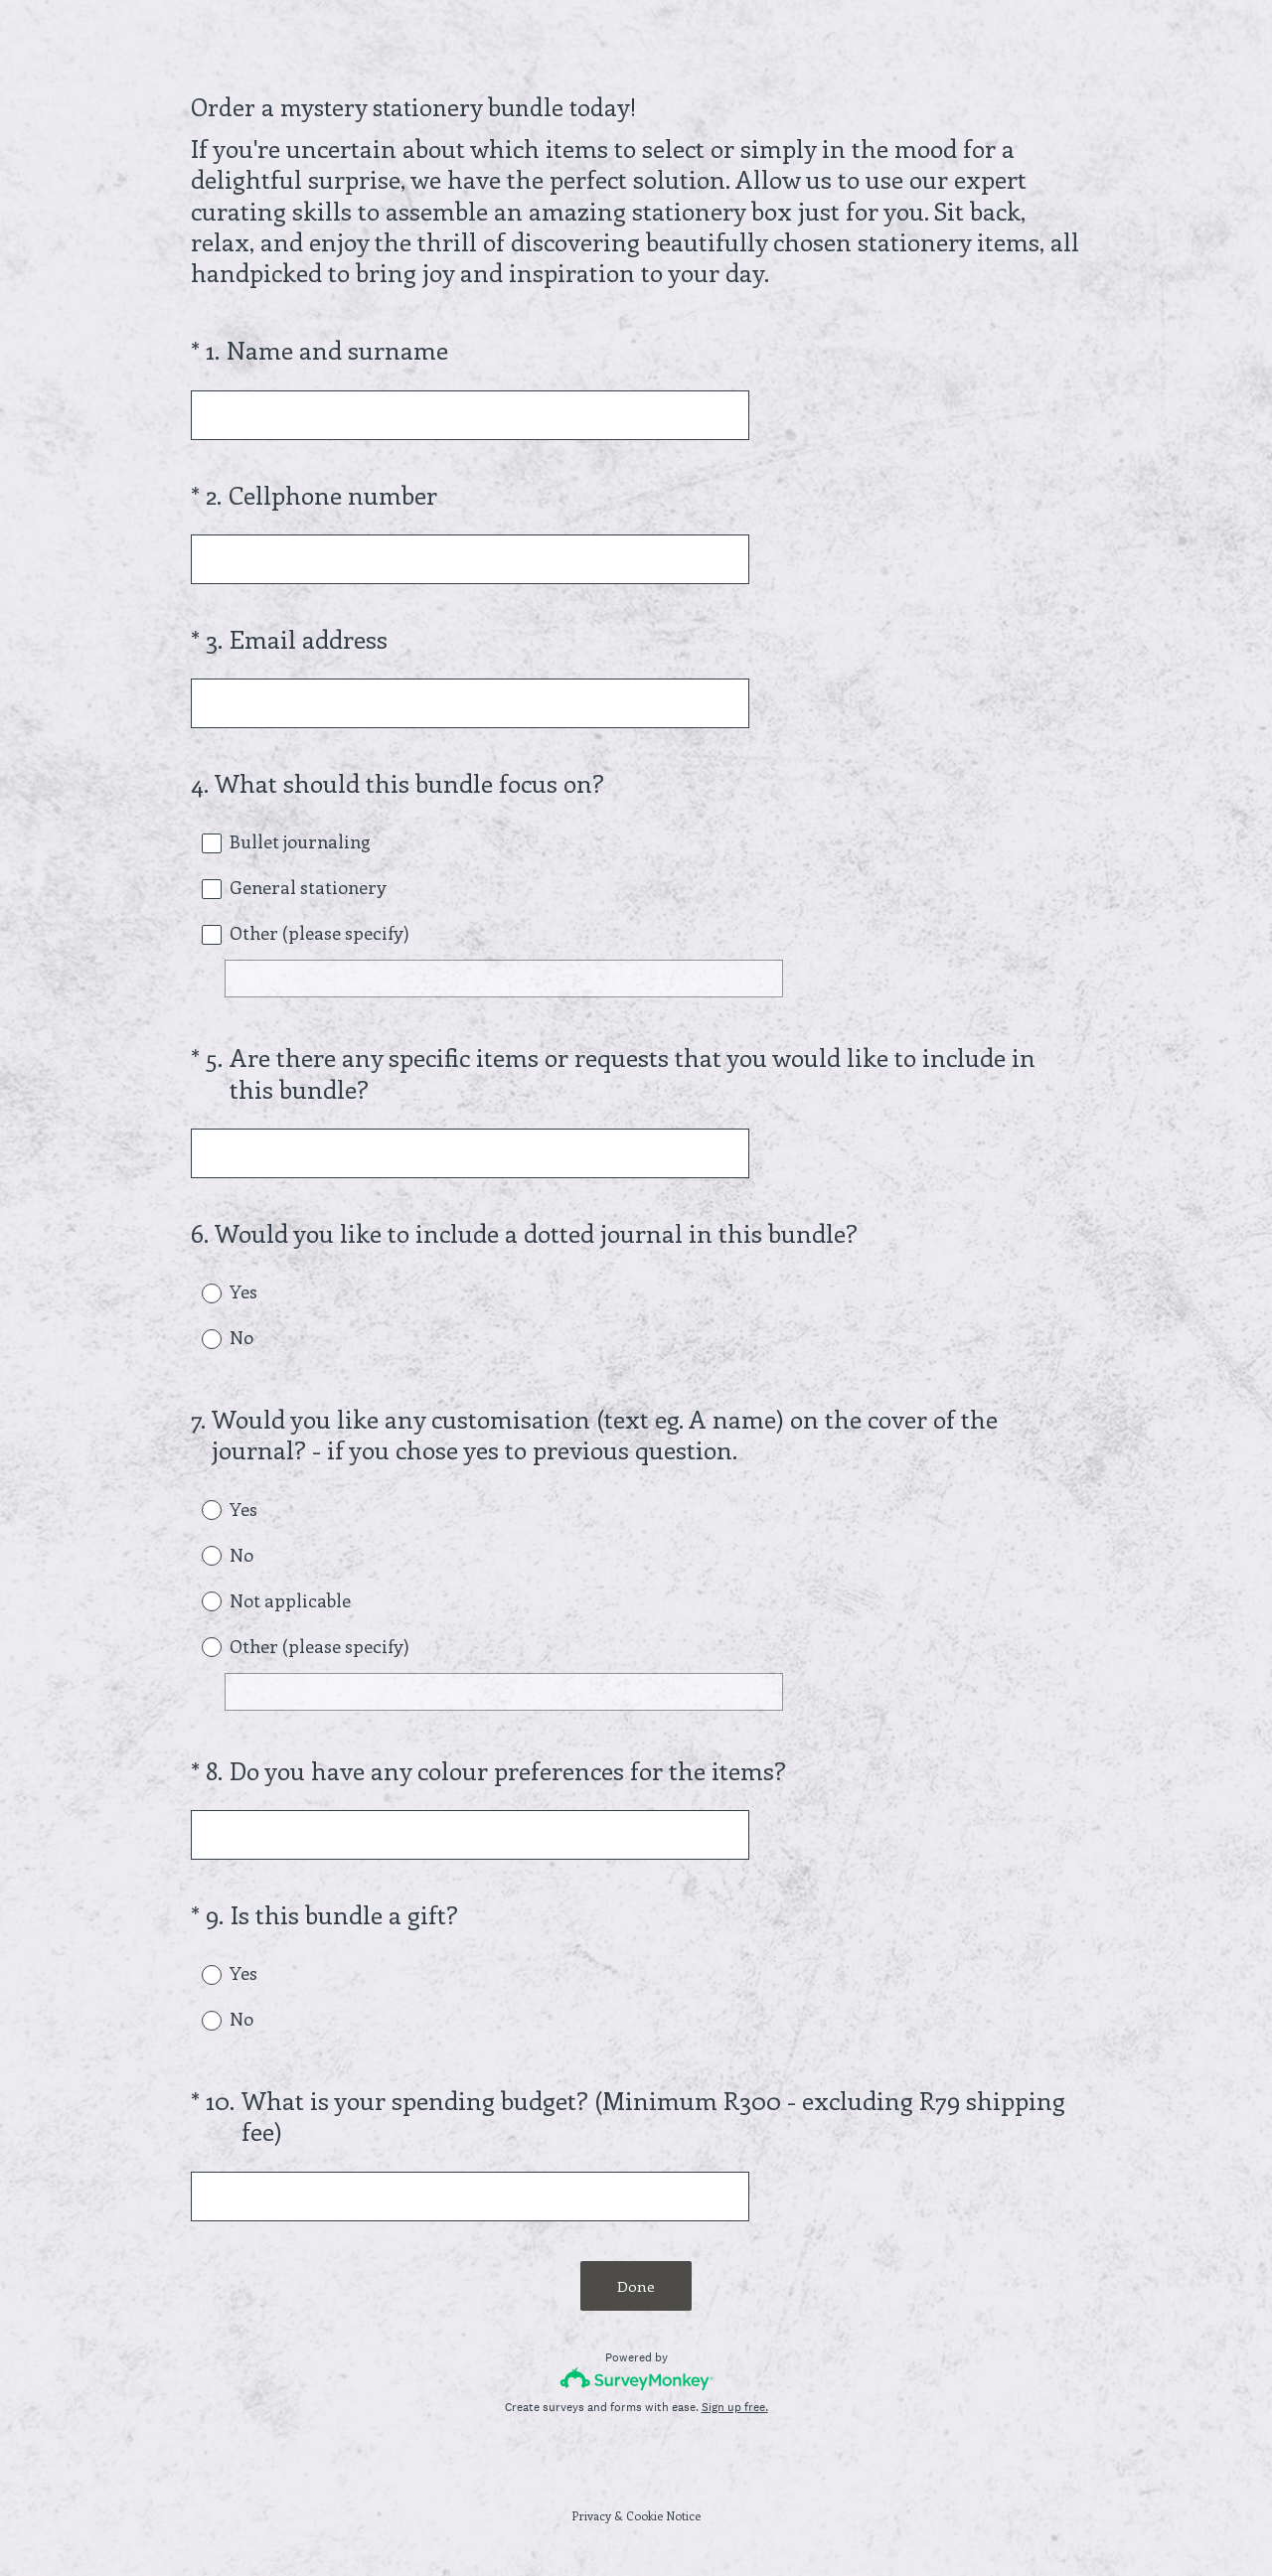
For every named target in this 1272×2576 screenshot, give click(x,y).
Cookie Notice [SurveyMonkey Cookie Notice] (663, 2515)
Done (636, 2286)
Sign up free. (735, 2407)
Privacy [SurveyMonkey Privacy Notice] (591, 2515)
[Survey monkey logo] (636, 2378)
